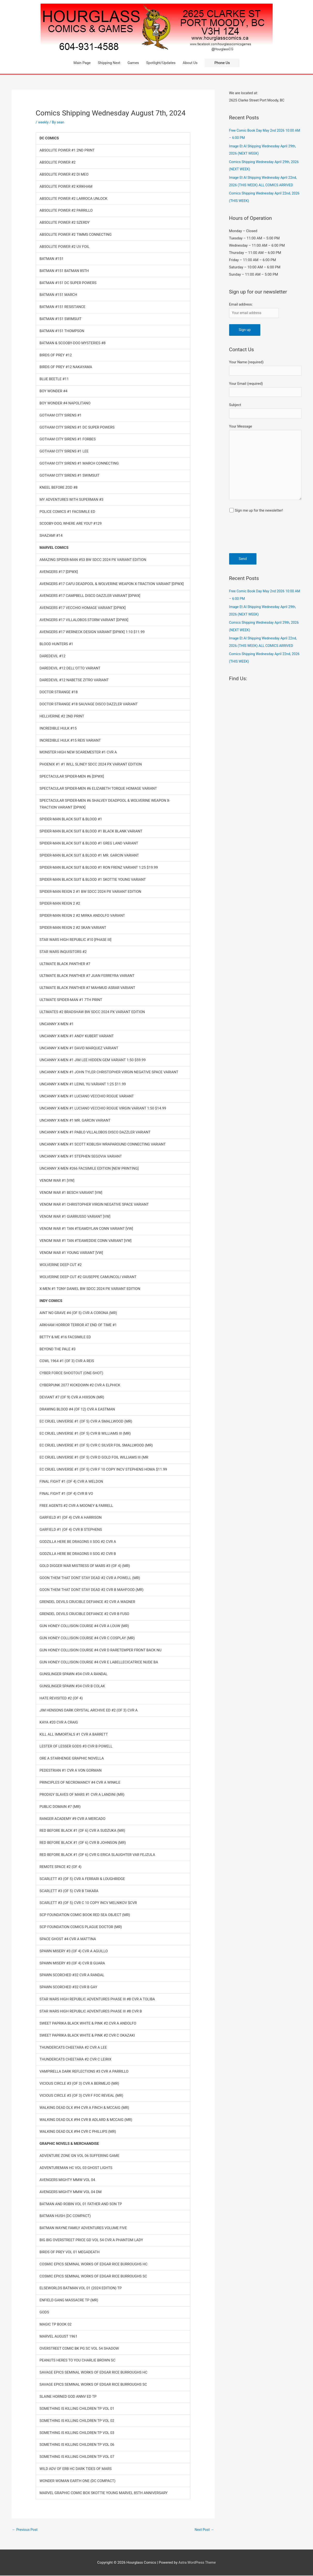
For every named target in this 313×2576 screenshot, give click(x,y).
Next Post (204, 2530)
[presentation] (249, 539)
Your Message (265, 465)
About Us (190, 63)
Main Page (82, 63)
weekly (43, 122)
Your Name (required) (265, 367)
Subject (265, 411)
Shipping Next (109, 63)
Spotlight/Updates (160, 63)
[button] (222, 63)
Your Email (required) (265, 389)
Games (133, 63)
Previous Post (25, 2530)
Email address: (241, 303)
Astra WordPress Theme (197, 2563)
